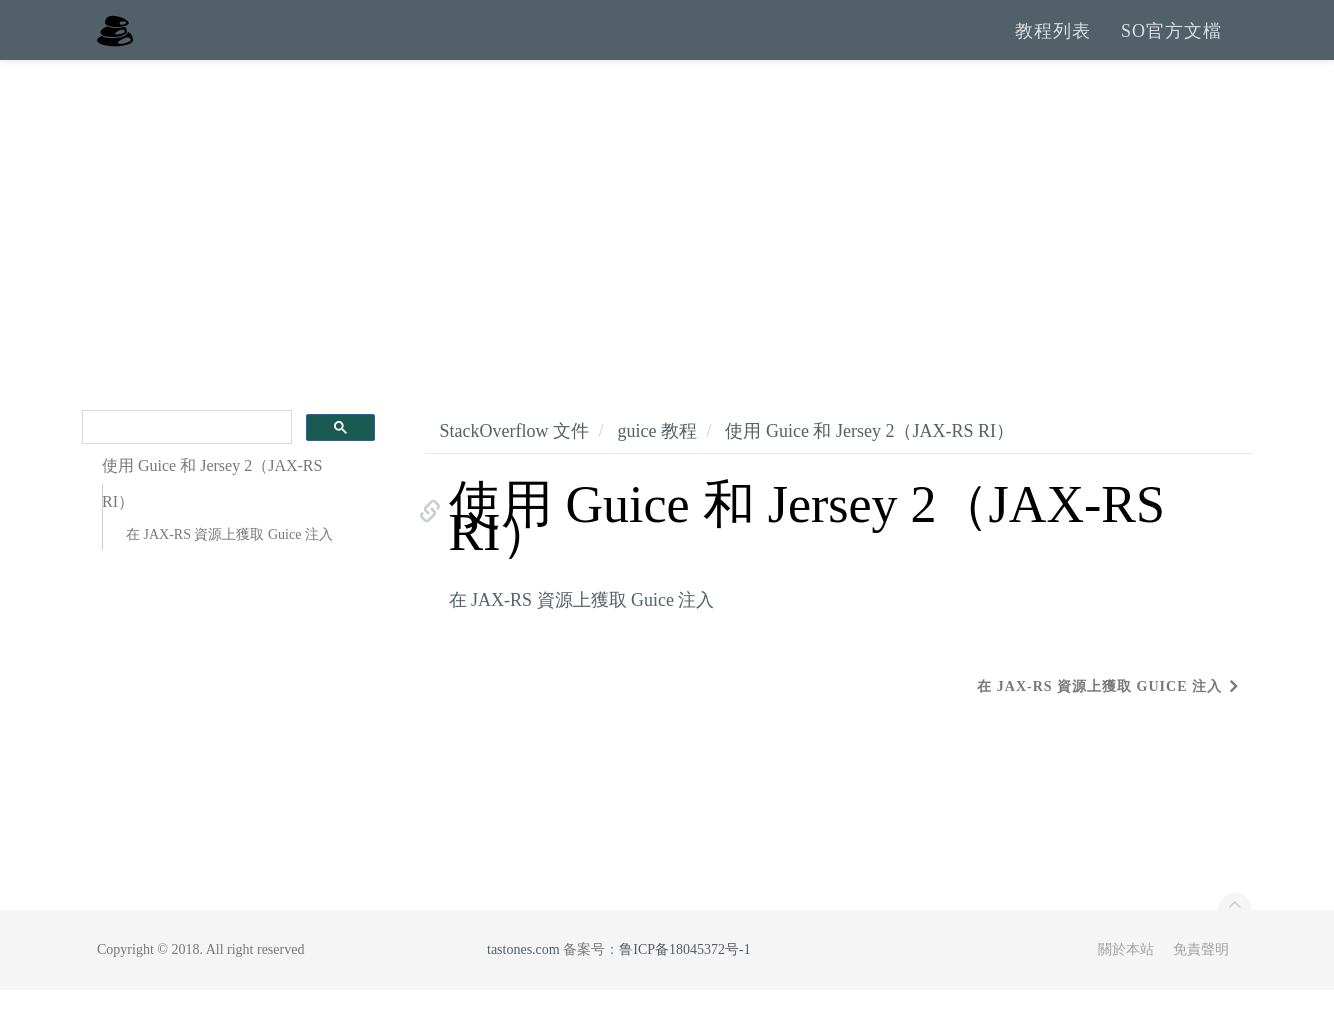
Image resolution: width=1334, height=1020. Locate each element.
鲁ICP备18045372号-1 (684, 979)
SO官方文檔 (1171, 45)
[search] (185, 457)
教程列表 (1053, 45)
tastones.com (523, 979)
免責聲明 (1201, 979)
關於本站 (1126, 979)
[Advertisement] (667, 240)
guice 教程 (656, 461)
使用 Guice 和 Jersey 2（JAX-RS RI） (869, 461)
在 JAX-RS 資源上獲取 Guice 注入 (229, 564)
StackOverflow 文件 (514, 461)
